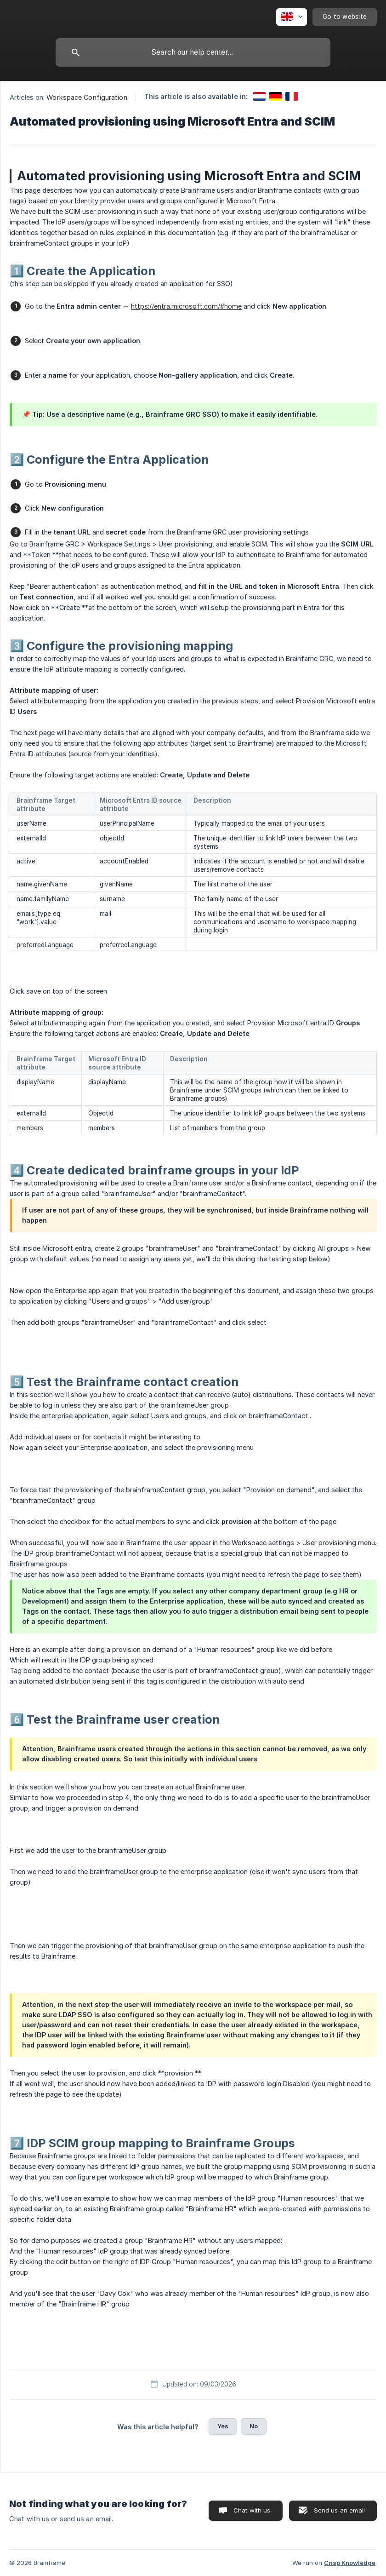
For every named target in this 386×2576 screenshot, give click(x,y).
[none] (291, 17)
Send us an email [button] (339, 2510)
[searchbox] (193, 52)
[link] (259, 96)
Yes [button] (222, 2426)
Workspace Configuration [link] (86, 97)
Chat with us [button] (252, 2510)
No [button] (254, 2426)
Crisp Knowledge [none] (349, 2562)
